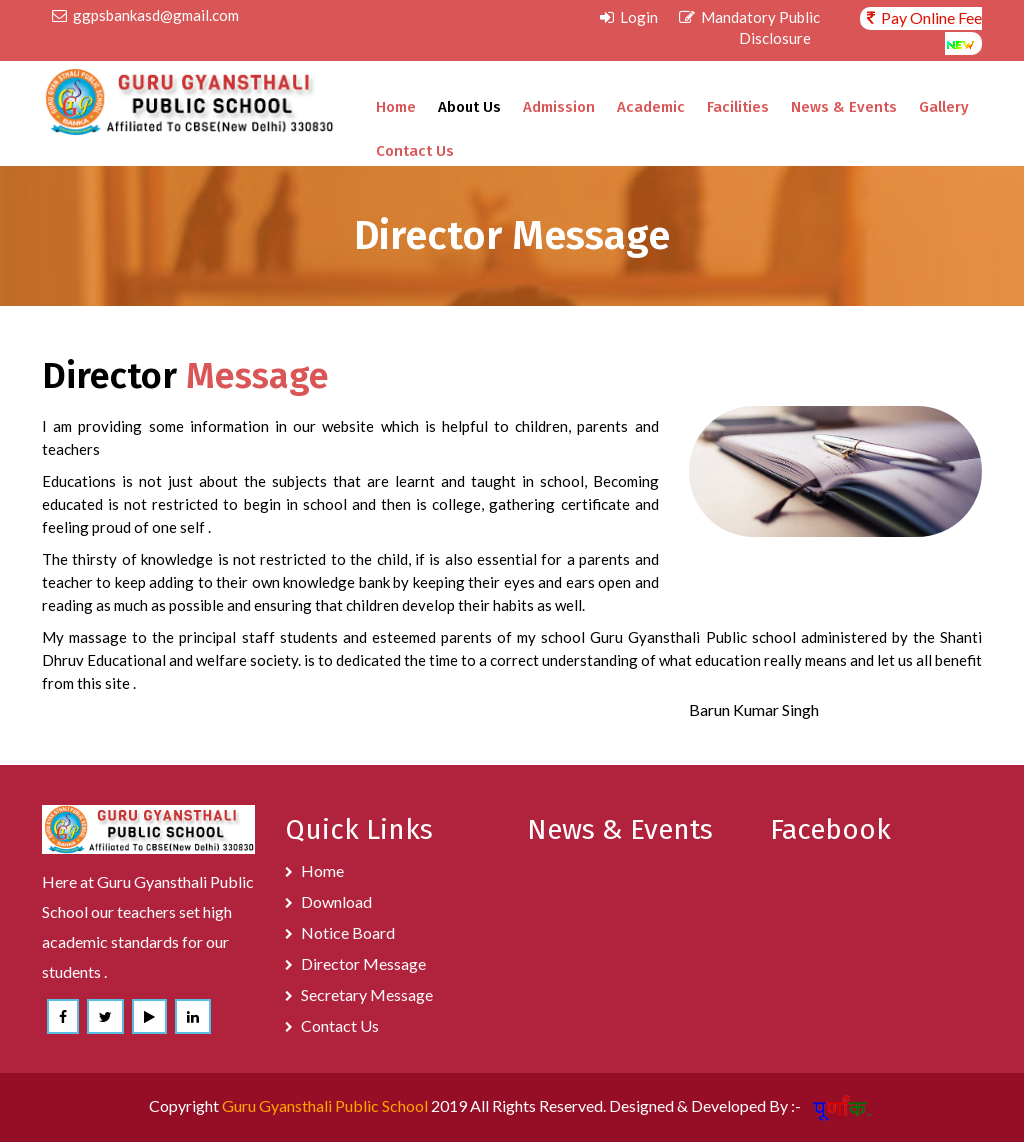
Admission (559, 107)
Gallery (944, 107)
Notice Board (348, 932)
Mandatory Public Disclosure (749, 27)
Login (629, 17)
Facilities (738, 107)
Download (336, 901)
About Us (469, 107)
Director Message (363, 963)
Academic (651, 107)
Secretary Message (367, 994)
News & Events (844, 107)
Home (396, 107)
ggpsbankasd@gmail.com (145, 15)
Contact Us (415, 151)
